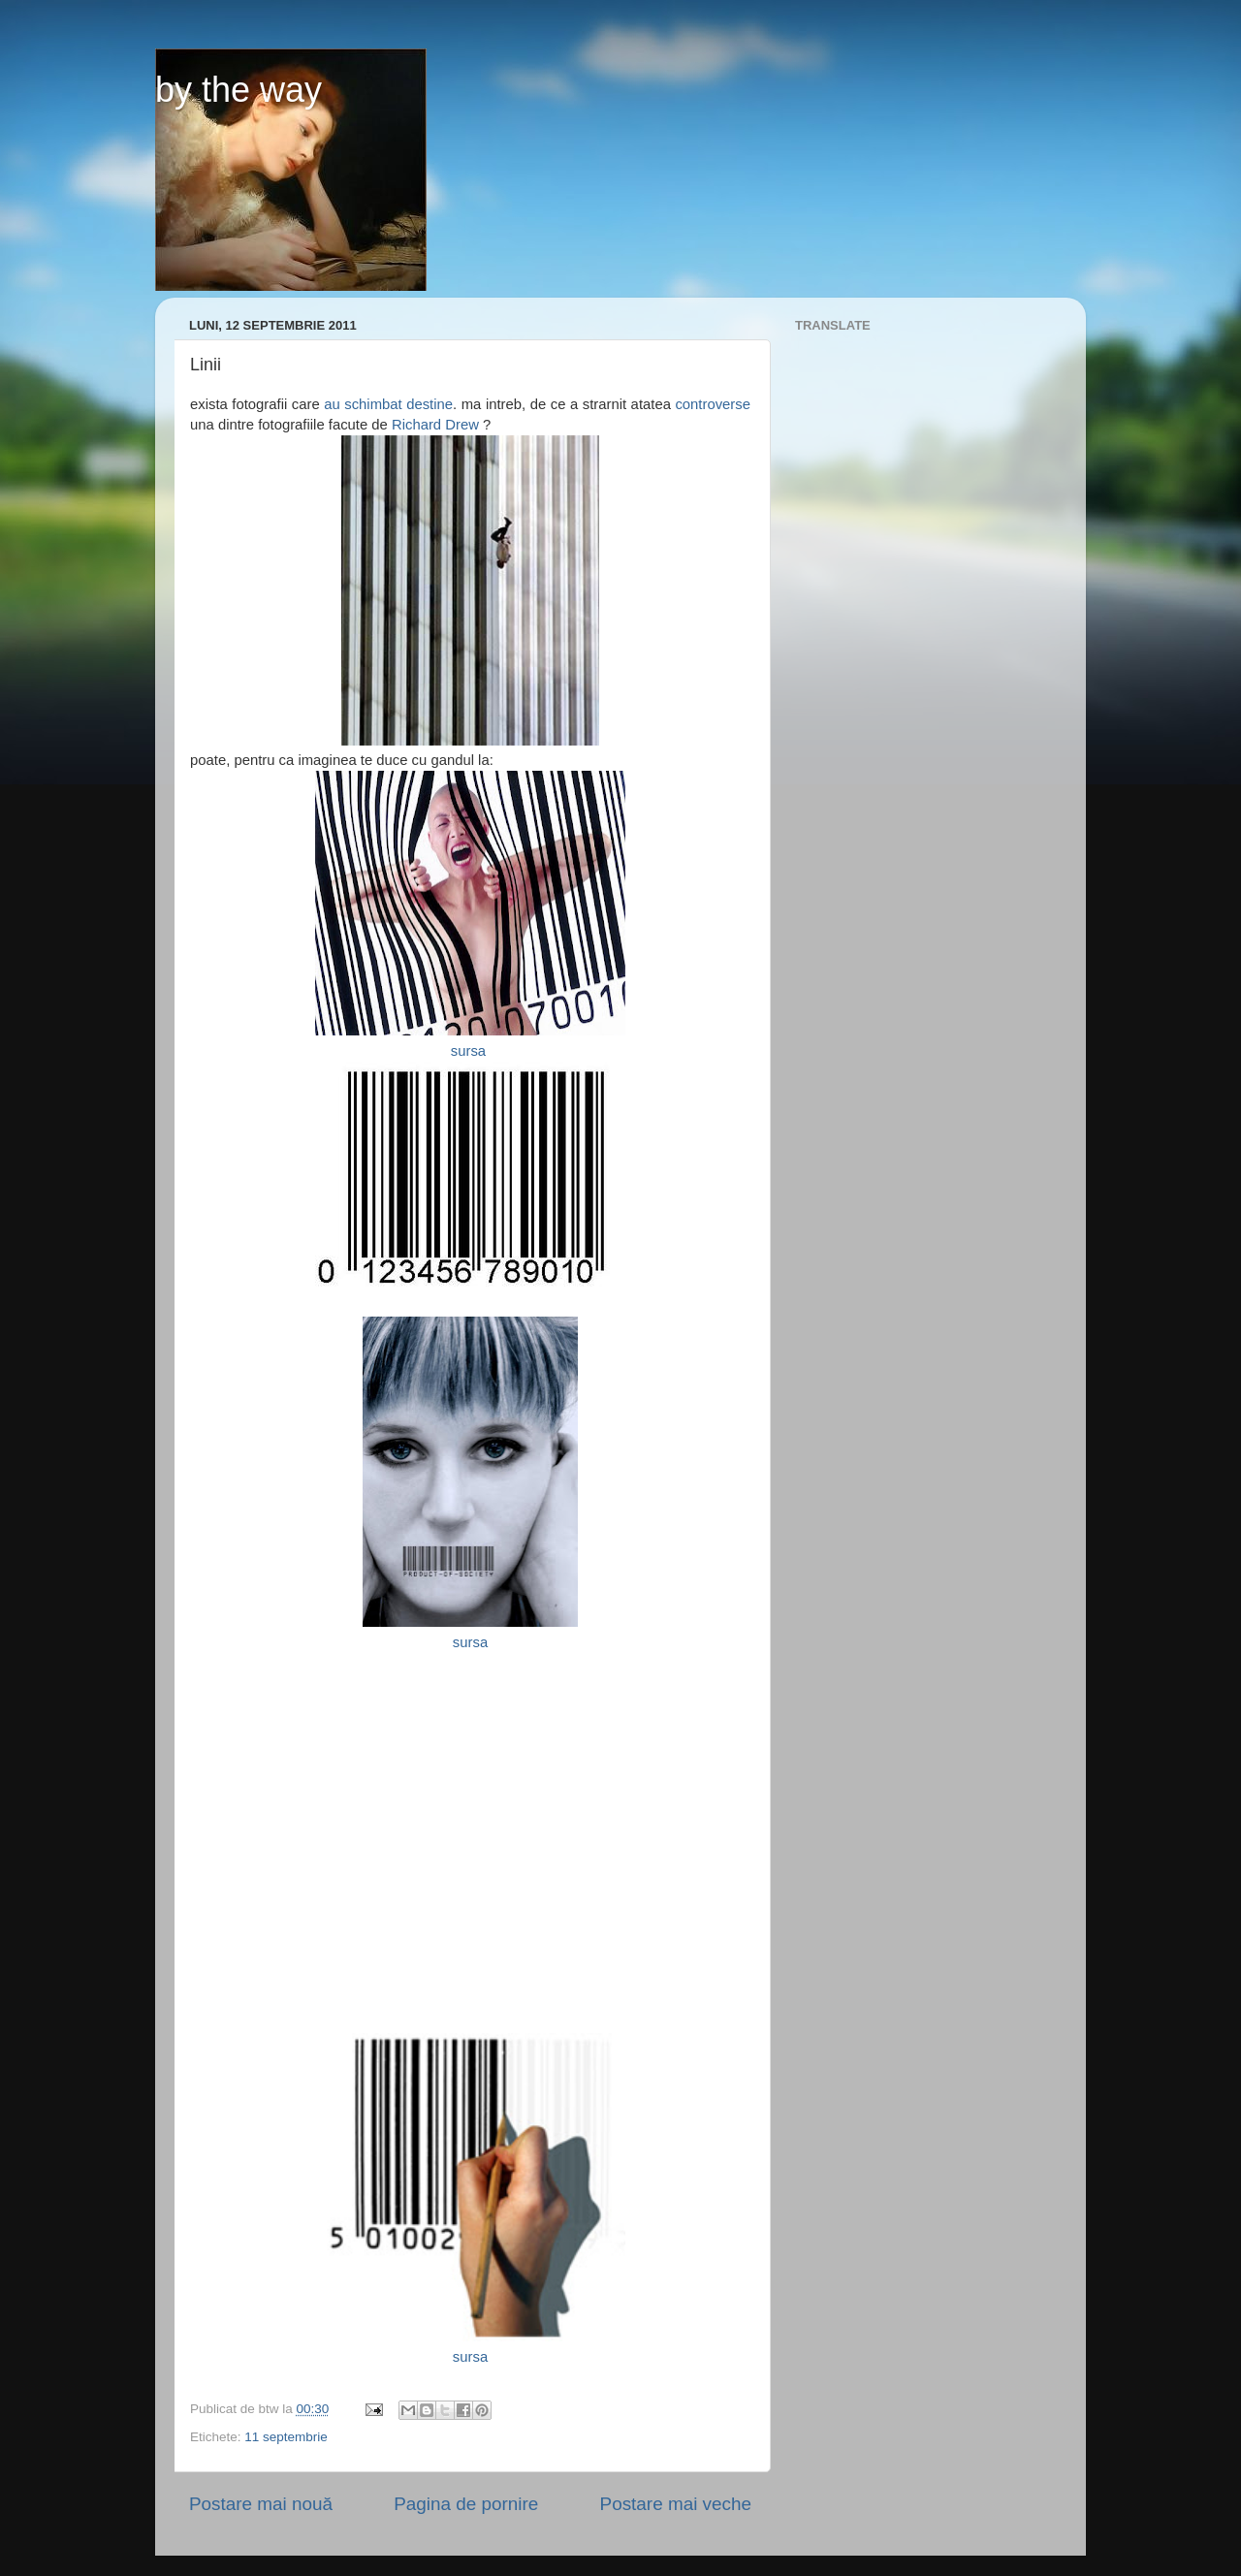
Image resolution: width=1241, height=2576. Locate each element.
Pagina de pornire (466, 2504)
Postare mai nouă (261, 2504)
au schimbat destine (388, 404)
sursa (470, 1051)
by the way (238, 90)
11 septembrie (286, 2437)
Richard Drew (433, 424)
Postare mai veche (675, 2504)
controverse (712, 404)
